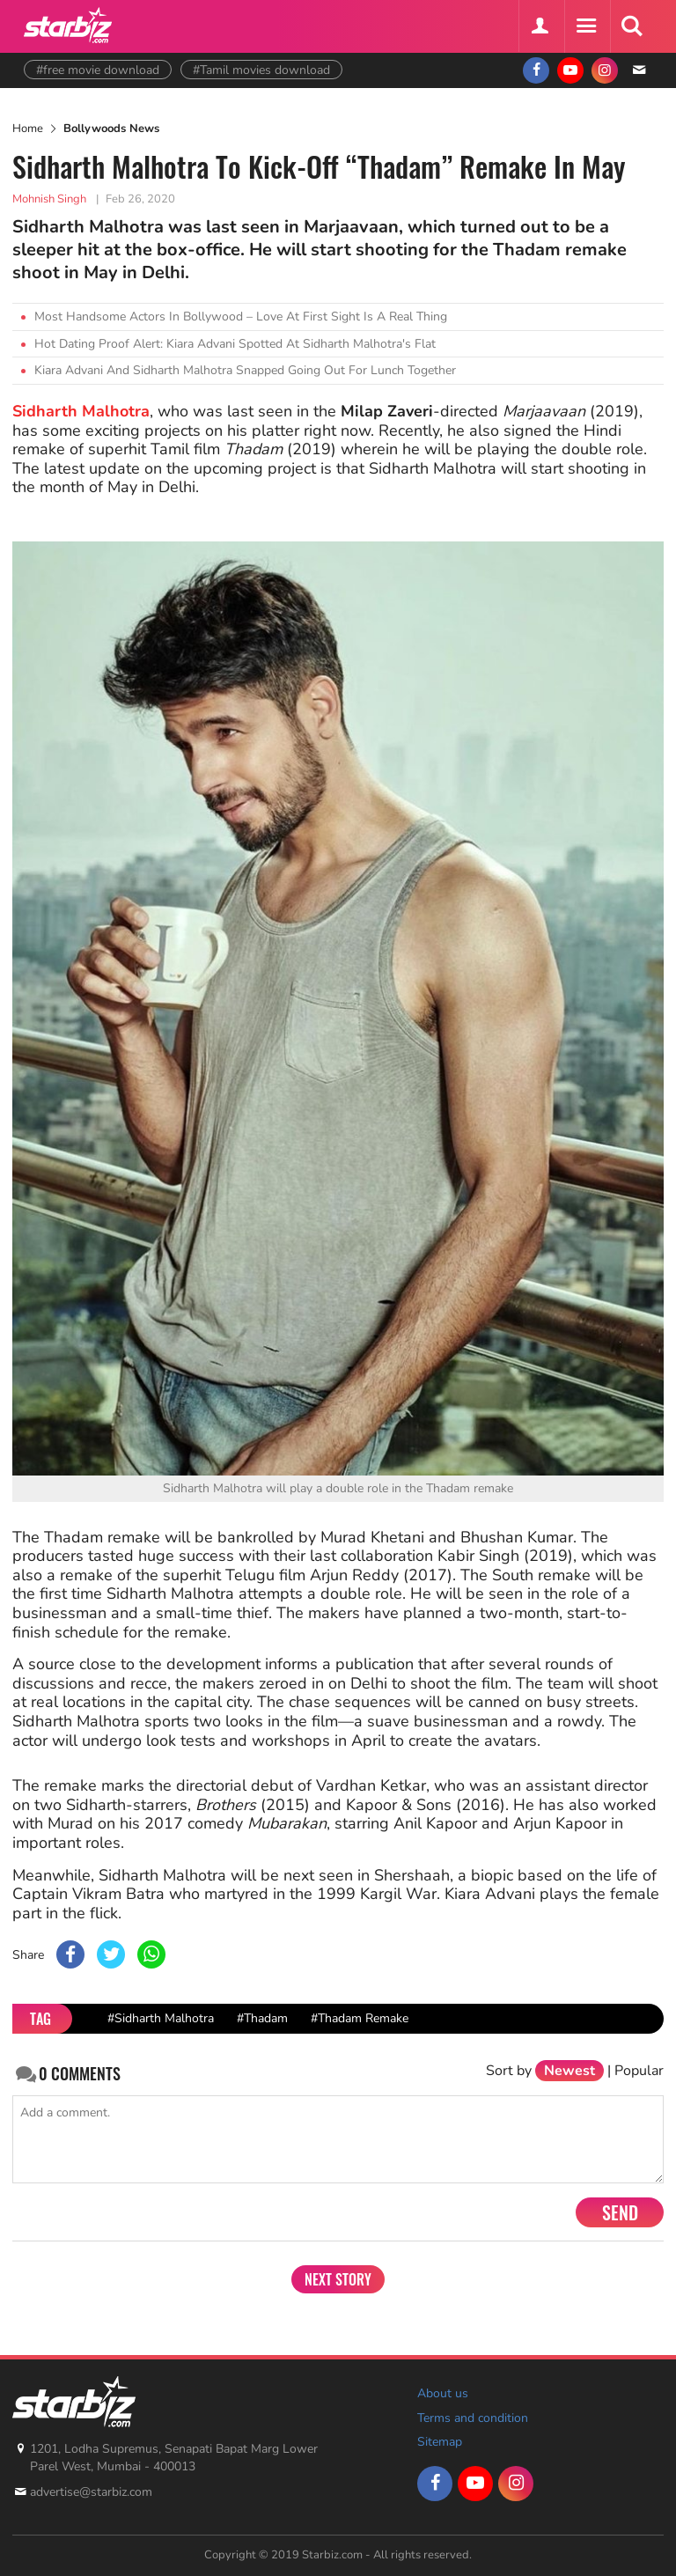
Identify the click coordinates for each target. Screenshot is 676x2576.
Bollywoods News (111, 128)
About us (442, 2393)
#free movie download (97, 70)
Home (27, 128)
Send (620, 2212)
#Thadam (262, 2018)
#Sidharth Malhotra (160, 2018)
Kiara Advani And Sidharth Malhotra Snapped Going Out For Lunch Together (245, 370)
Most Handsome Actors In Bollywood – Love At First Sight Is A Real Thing (240, 316)
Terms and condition (472, 2418)
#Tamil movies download (261, 70)
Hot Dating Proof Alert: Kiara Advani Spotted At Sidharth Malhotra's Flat (235, 343)
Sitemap (439, 2441)
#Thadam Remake (359, 2018)
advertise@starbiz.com (91, 2492)
